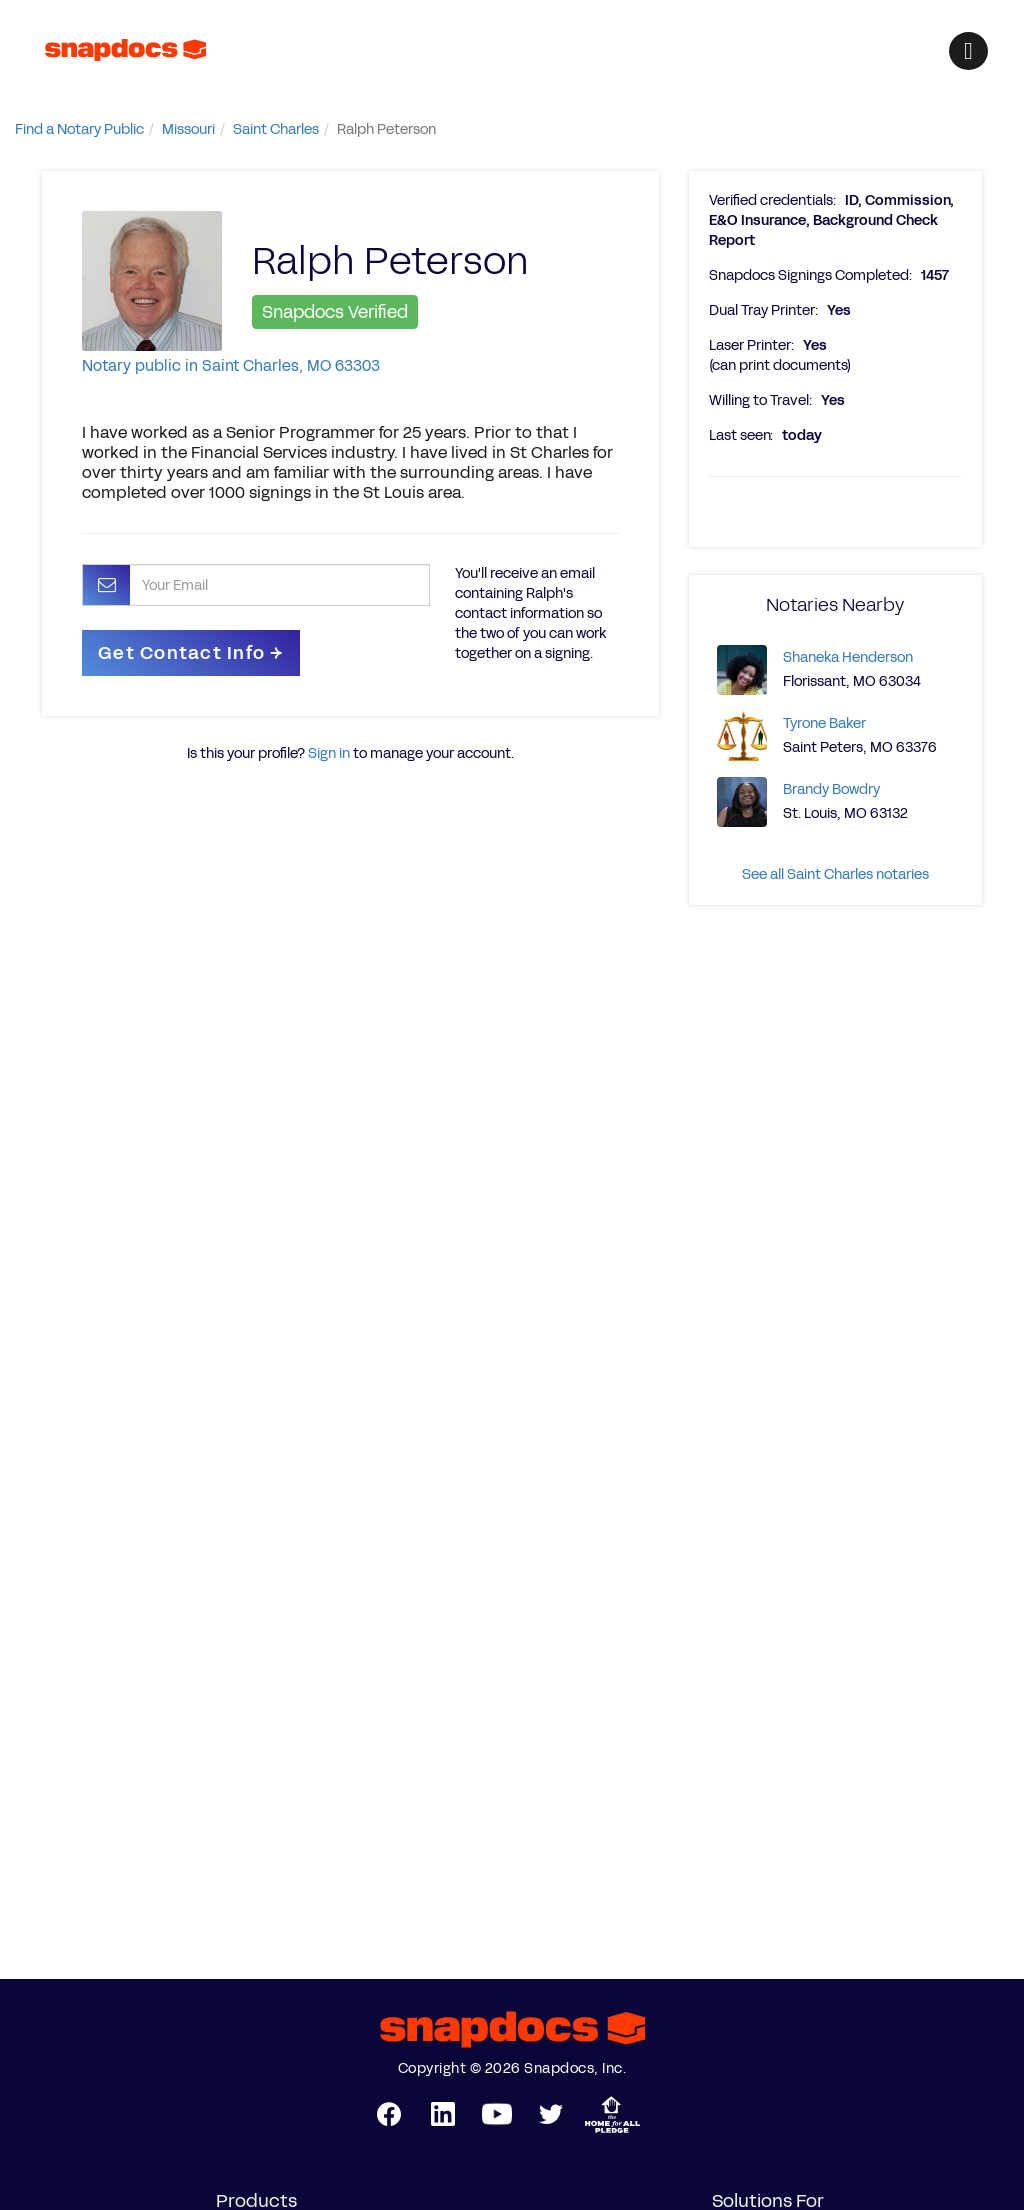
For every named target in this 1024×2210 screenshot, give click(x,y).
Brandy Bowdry (831, 789)
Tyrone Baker (824, 723)
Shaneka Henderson (848, 657)
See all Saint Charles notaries (835, 874)
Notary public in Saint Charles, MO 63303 (231, 365)
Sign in (329, 753)
